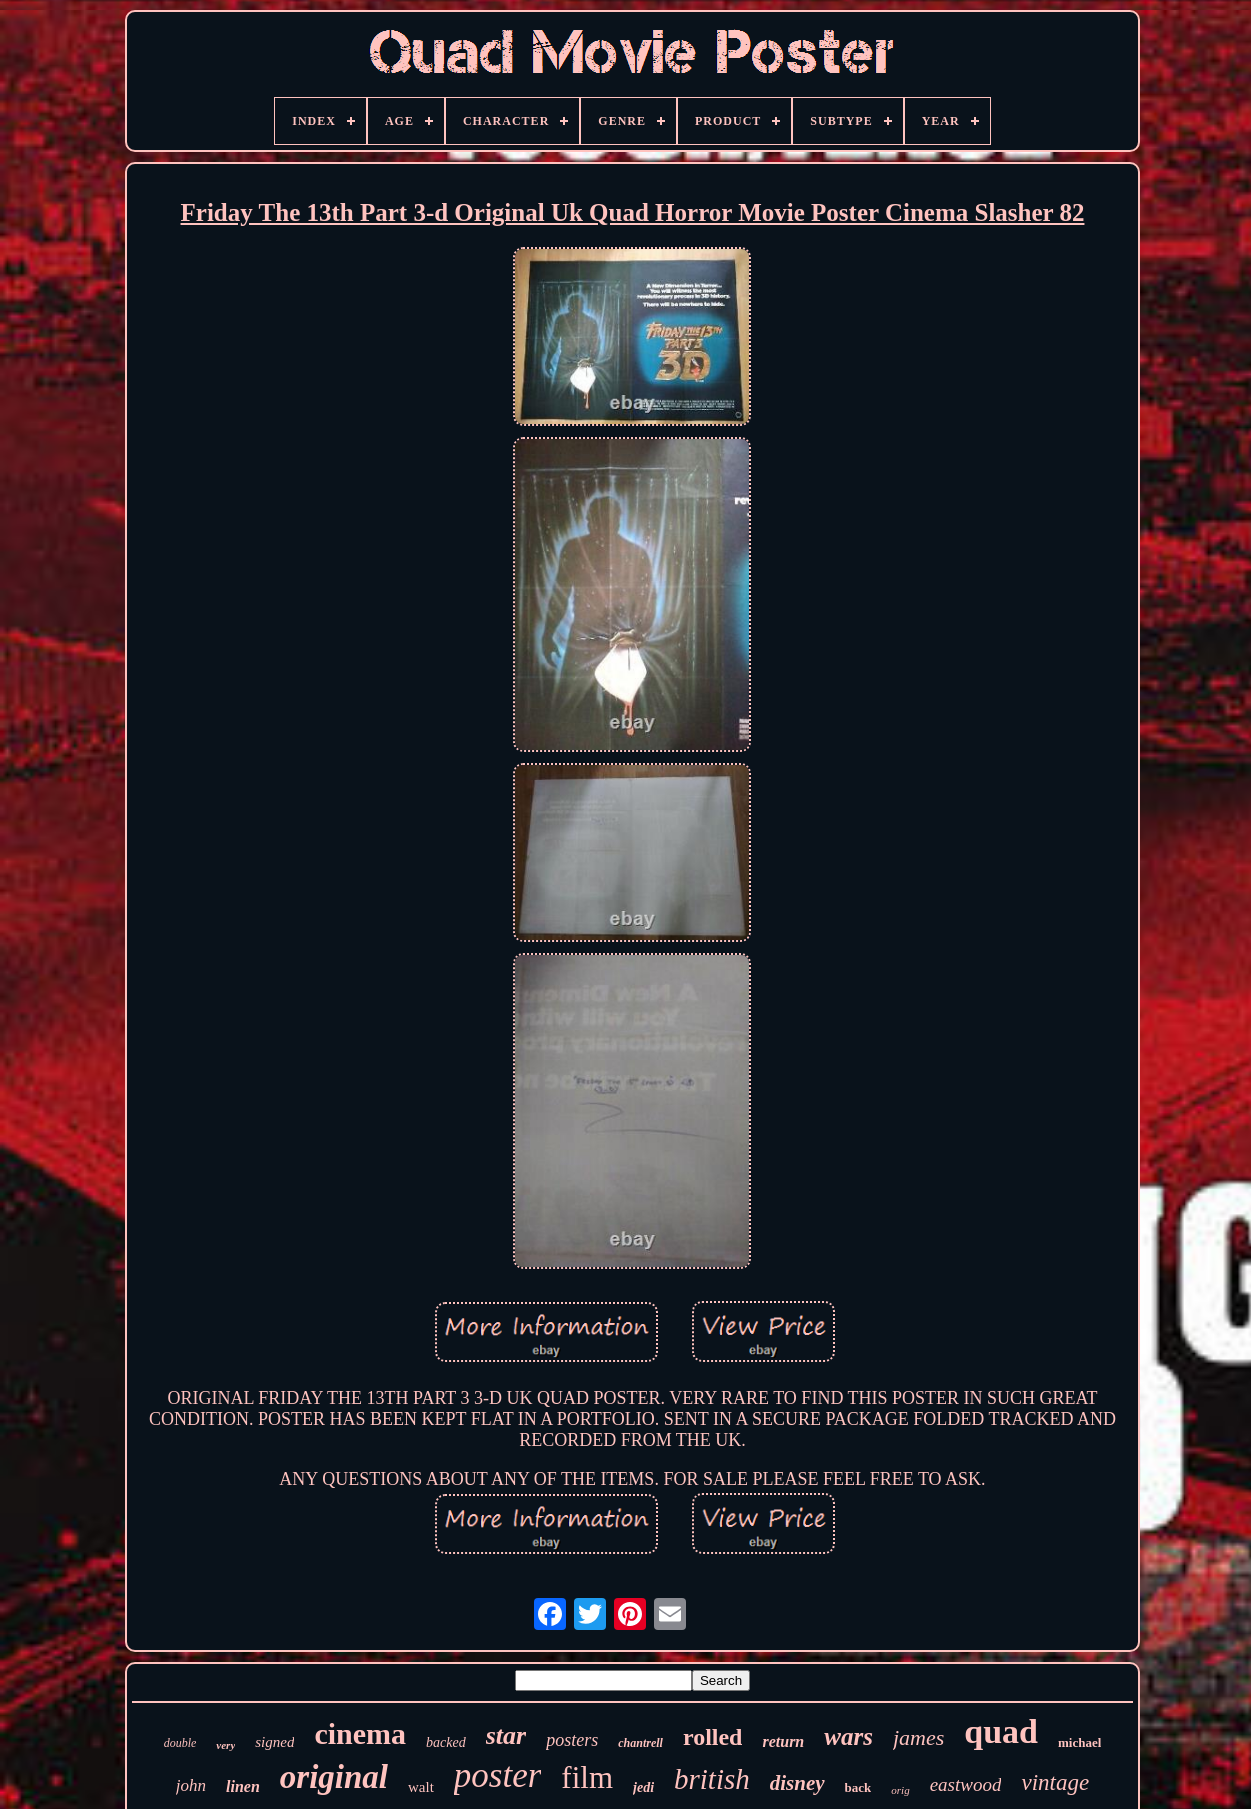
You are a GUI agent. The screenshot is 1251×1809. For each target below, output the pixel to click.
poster (498, 1775)
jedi (643, 1787)
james (918, 1737)
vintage (1055, 1782)
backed (446, 1742)
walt (421, 1787)
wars (848, 1736)
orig (900, 1790)
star (506, 1735)
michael (1079, 1742)
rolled (713, 1737)
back (858, 1787)
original (334, 1777)
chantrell (640, 1743)
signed (274, 1742)
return (783, 1741)
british (712, 1779)
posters (572, 1740)
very (225, 1745)
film (587, 1777)
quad (1001, 1731)
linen (243, 1786)
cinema (360, 1733)
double (180, 1743)
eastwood (966, 1784)
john (191, 1785)
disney (797, 1783)
